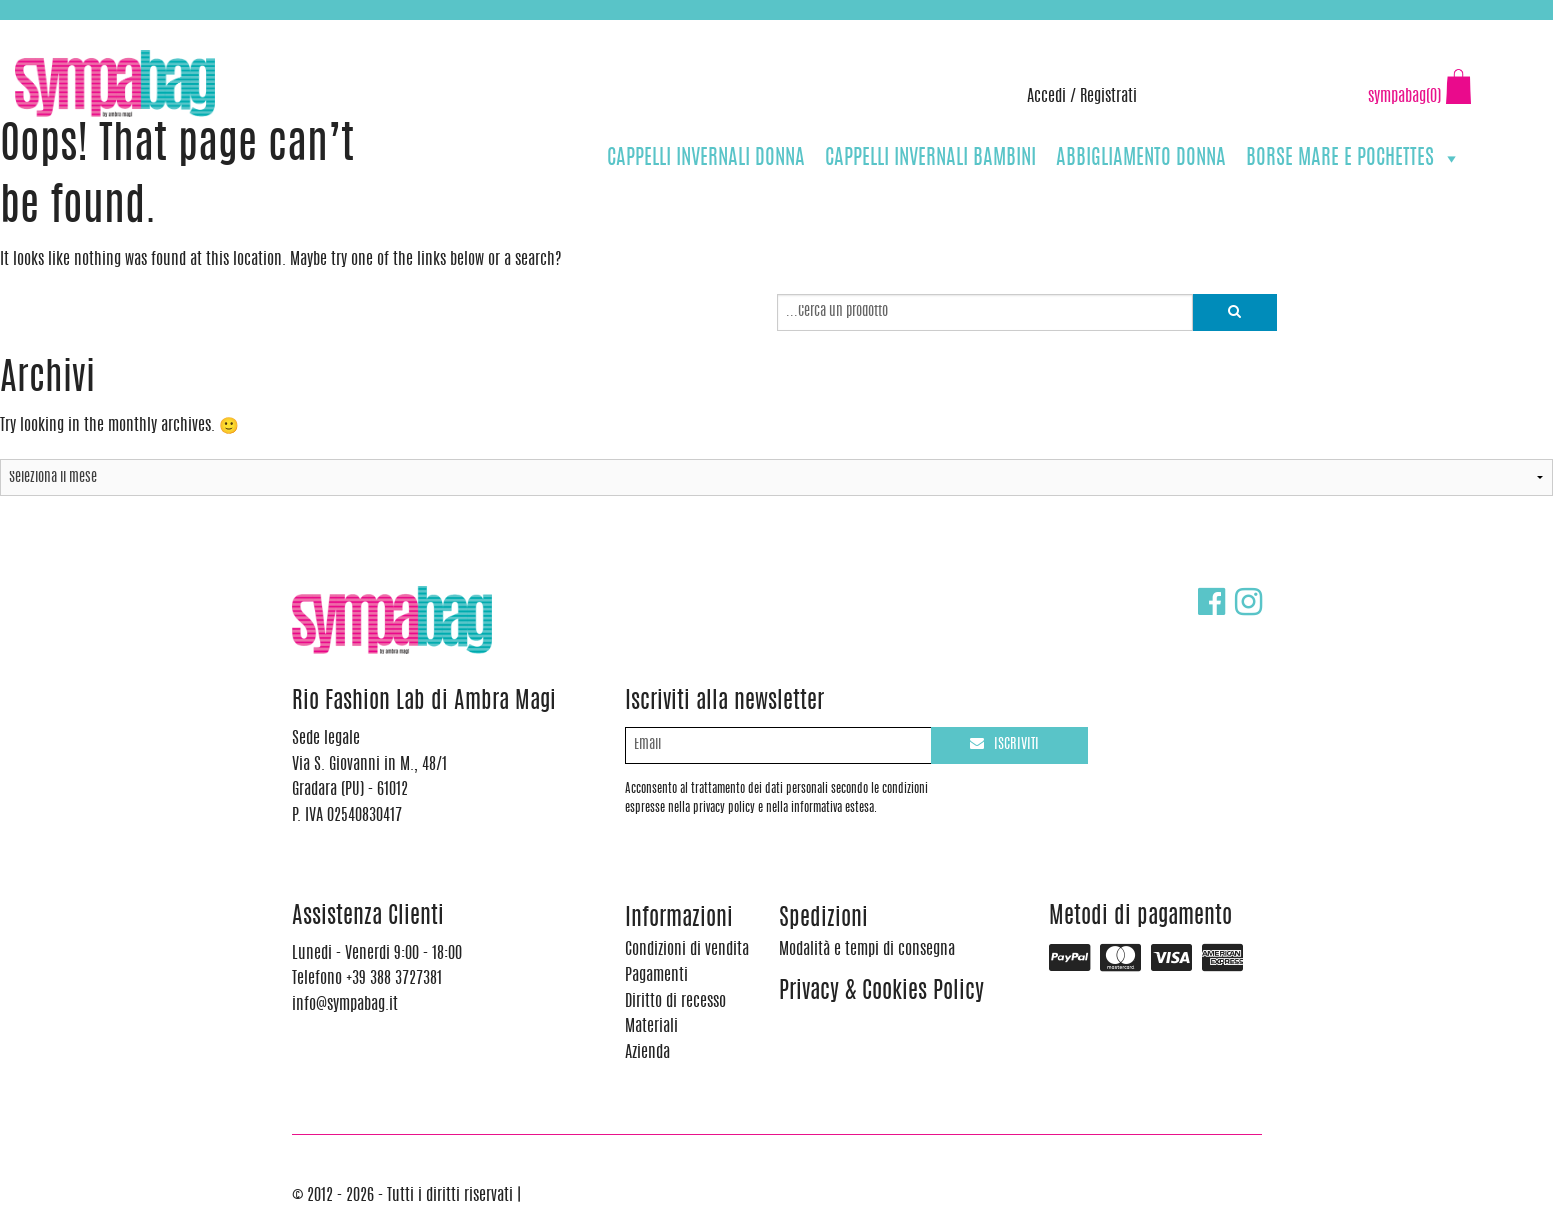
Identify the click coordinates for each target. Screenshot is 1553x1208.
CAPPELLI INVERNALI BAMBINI (930, 158)
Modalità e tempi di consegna (867, 950)
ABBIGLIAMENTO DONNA (1141, 158)
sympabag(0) (1404, 97)
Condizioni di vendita (687, 950)
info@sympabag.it (278, 30)
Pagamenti (656, 976)
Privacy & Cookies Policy (881, 992)
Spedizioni (823, 919)
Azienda (647, 1053)
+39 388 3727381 (99, 30)
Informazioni (679, 919)
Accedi (1046, 97)
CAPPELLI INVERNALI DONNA (706, 158)
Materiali (651, 1027)
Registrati (1108, 97)
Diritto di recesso (675, 1002)
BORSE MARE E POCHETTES (1353, 158)
